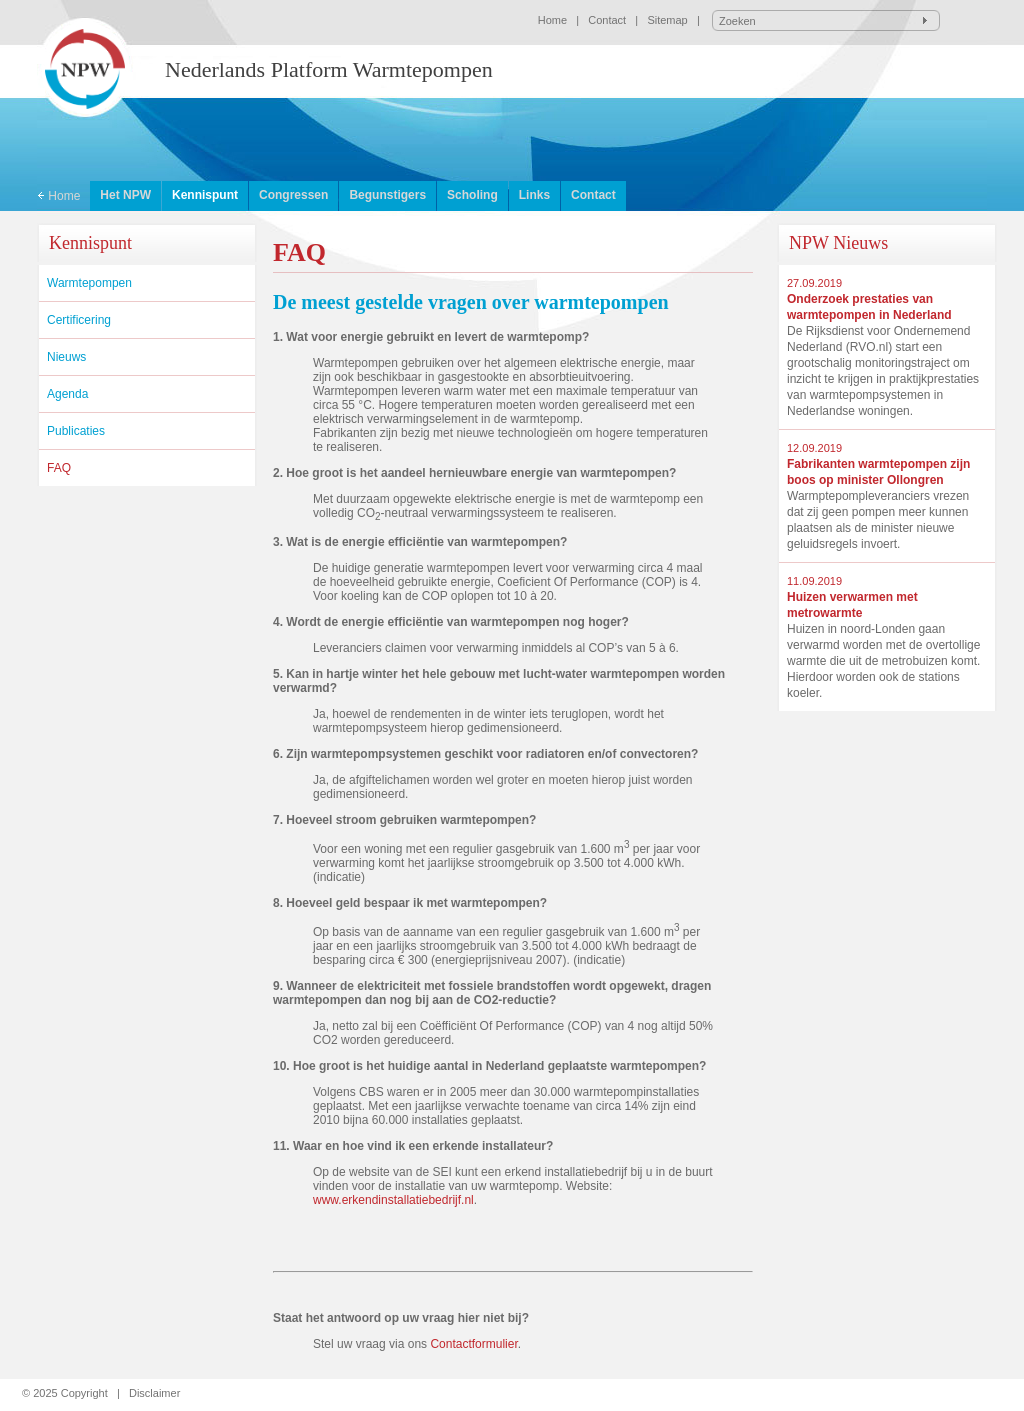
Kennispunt (205, 195)
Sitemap (667, 20)
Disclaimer (154, 1393)
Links (534, 195)
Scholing (472, 195)
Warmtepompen (89, 283)
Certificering (79, 320)
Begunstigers (387, 195)
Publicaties (76, 431)
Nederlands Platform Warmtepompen (329, 69)
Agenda (67, 394)
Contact (607, 20)
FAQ (59, 468)
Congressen (293, 195)
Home (552, 20)
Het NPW (125, 195)
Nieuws (66, 357)
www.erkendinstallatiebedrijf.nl (393, 1200)
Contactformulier (473, 1344)
